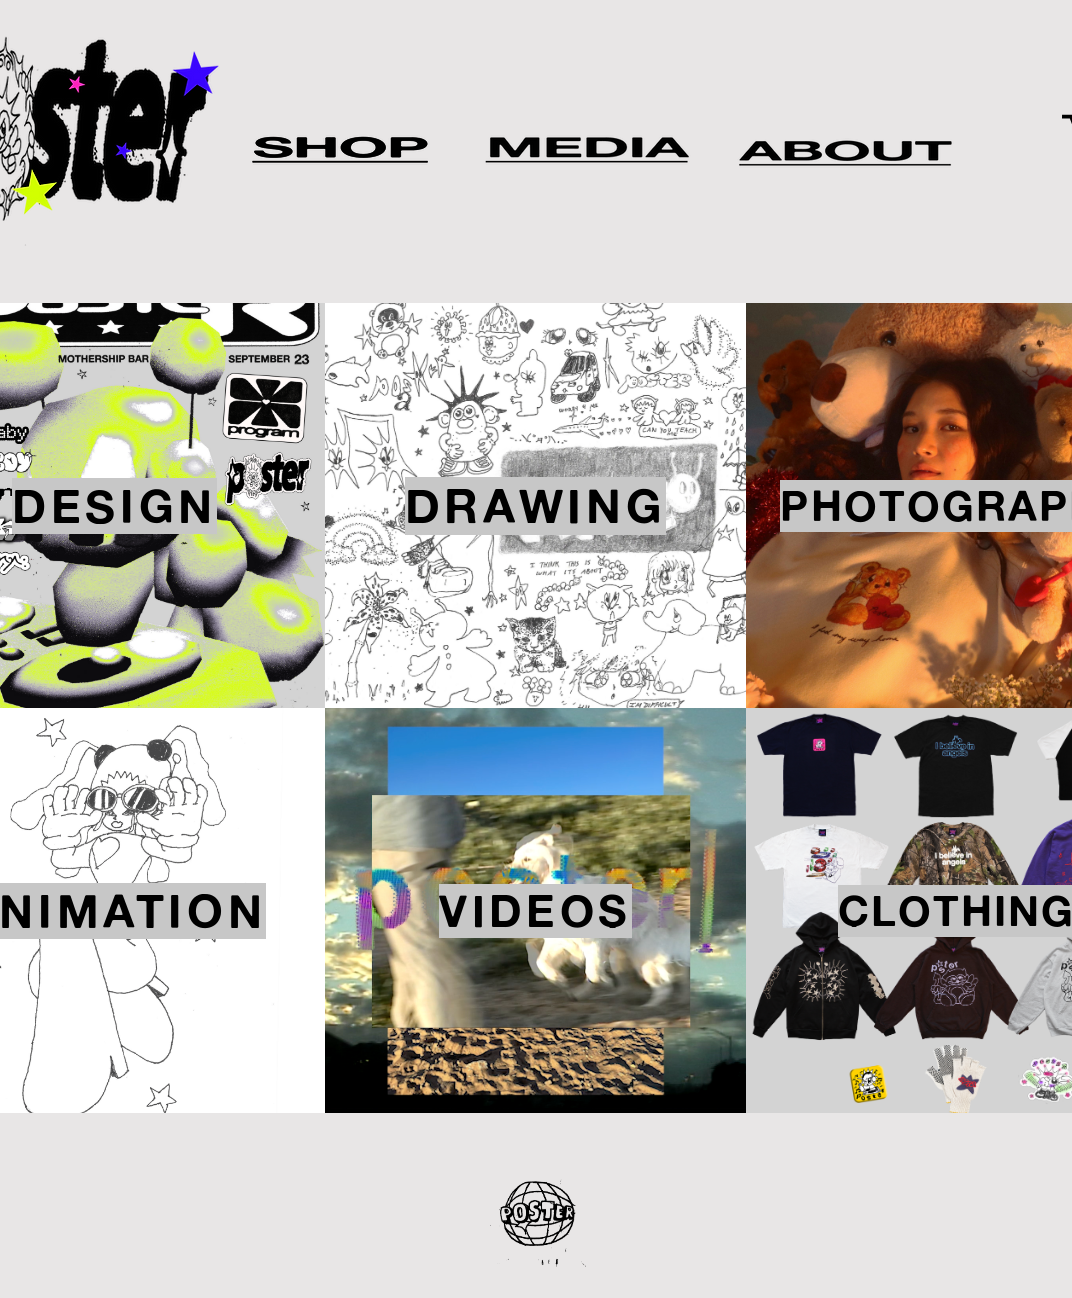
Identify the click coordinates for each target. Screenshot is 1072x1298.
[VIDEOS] (535, 910)
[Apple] (587, 145)
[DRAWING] (535, 505)
